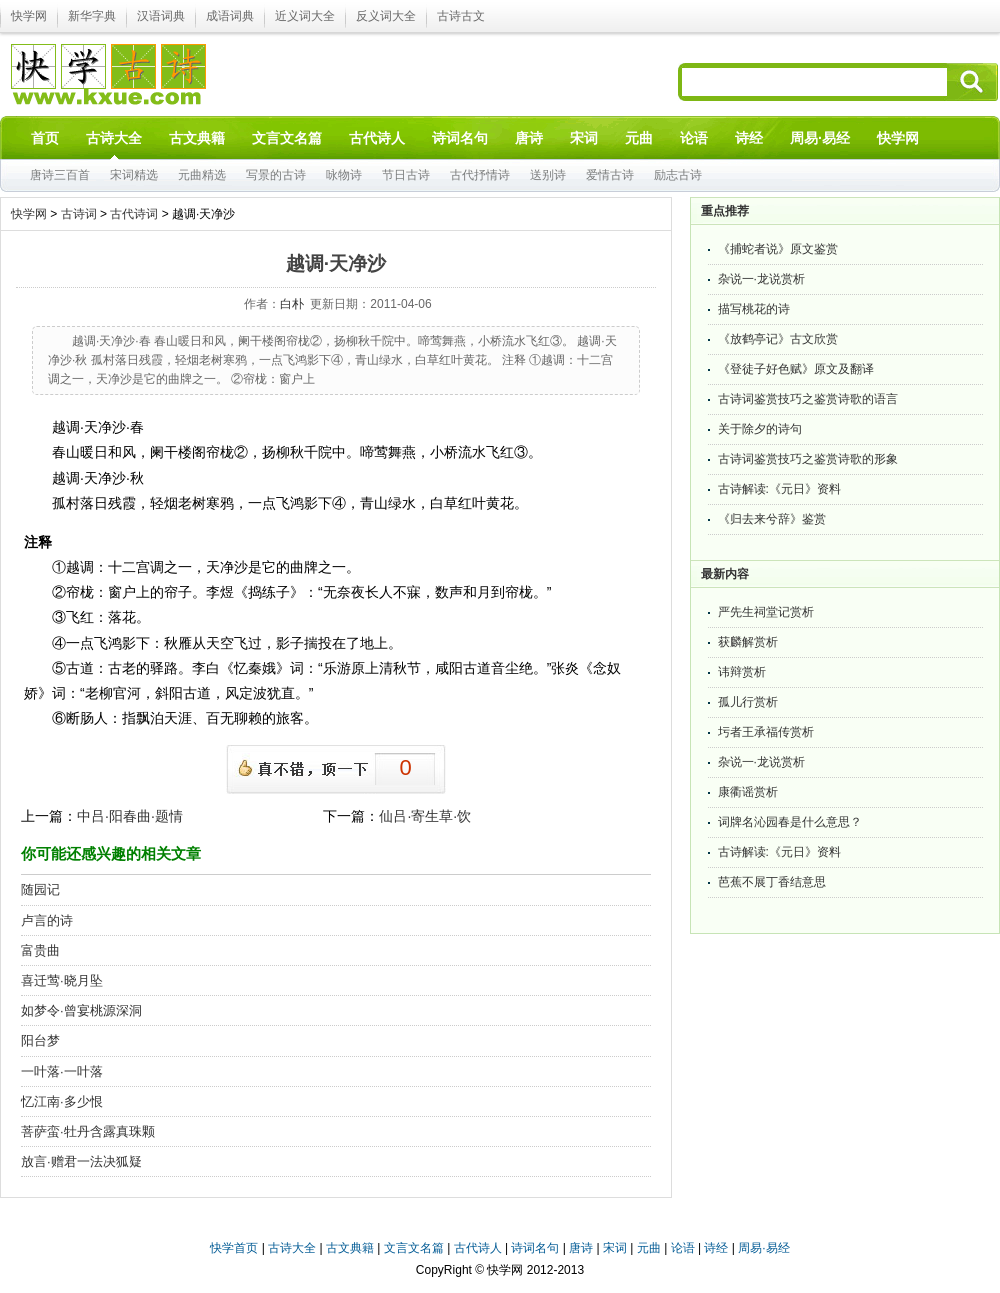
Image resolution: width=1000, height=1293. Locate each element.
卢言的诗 (47, 920)
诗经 (716, 1248)
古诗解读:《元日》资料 (779, 489)
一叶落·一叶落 (62, 1071)
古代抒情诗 (480, 175)
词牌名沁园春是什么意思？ (790, 822)
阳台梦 (40, 1040)
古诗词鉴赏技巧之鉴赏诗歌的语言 (808, 399)
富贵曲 (40, 950)
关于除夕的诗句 (760, 429)
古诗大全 (292, 1248)
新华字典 (92, 16)
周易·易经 (820, 138)
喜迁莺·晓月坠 (62, 980)
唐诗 (581, 1248)
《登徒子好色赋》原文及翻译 (796, 369)
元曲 (649, 1248)
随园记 (40, 889)
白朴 (292, 304)
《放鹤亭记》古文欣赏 (778, 339)
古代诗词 (134, 214)
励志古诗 (678, 175)
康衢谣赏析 (748, 792)
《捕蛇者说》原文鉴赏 (778, 249)
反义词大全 (386, 16)
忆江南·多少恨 (62, 1101)
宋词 (615, 1248)
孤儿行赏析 (748, 702)
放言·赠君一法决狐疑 (81, 1161)
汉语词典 (161, 16)
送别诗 (548, 175)
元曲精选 (202, 175)
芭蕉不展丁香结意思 (772, 882)
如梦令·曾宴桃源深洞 (81, 1010)
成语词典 (230, 16)
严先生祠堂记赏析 (766, 612)
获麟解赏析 (748, 642)
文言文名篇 (414, 1248)
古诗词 (79, 214)
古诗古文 (461, 16)
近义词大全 (305, 16)
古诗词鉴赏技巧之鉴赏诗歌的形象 (808, 459)
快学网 (29, 16)
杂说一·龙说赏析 (761, 279)
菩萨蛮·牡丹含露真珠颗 (88, 1131)
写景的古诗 (276, 175)
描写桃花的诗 (754, 309)
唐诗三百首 (60, 175)
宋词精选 (134, 175)
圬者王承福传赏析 (766, 732)
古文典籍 (350, 1248)
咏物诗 (344, 175)
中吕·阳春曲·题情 (130, 816)
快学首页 (234, 1248)
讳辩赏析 (742, 672)
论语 (683, 1248)
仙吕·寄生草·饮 (425, 816)
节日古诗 (406, 175)
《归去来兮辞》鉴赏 (772, 519)
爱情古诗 (610, 175)
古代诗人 (478, 1248)
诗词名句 (535, 1248)
